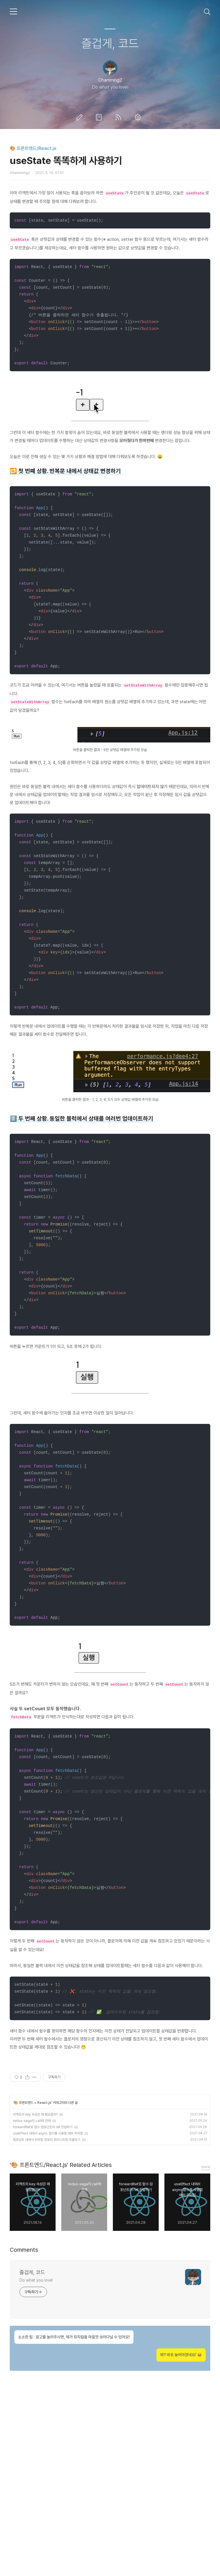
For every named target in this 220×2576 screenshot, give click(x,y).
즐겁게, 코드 (110, 43)
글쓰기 (80, 117)
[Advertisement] (110, 235)
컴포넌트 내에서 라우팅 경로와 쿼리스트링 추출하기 (46, 2316)
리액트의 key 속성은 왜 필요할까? (35, 2291)
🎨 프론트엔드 (23, 2279)
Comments (24, 2426)
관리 (139, 117)
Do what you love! (36, 2456)
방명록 (100, 117)
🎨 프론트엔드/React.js (33, 148)
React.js (44, 2279)
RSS (119, 117)
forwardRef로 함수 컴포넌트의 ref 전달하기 (42, 2304)
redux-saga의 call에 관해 (32, 2297)
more (205, 2343)
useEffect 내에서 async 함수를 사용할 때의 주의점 (48, 2310)
